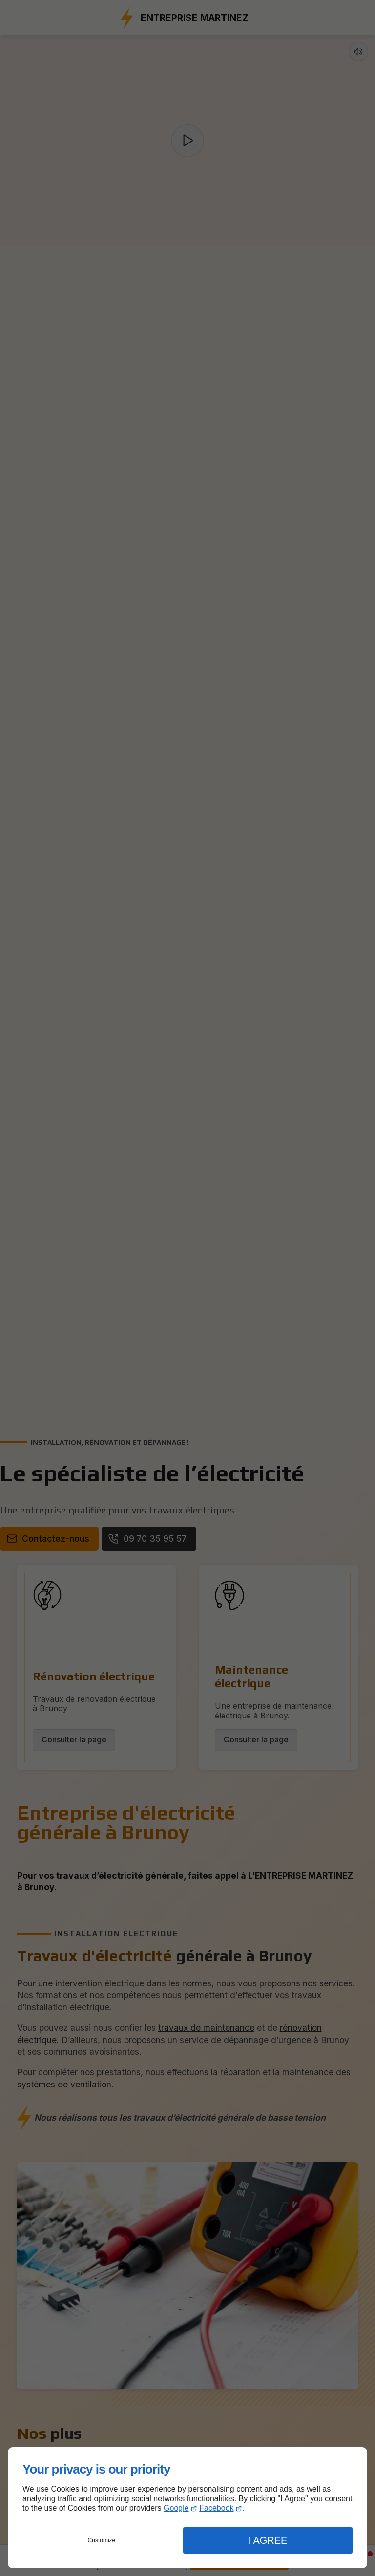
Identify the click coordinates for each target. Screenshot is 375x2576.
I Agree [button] (267, 2540)
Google (176, 2508)
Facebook (216, 2508)
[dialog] (187, 2507)
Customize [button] (102, 2540)
